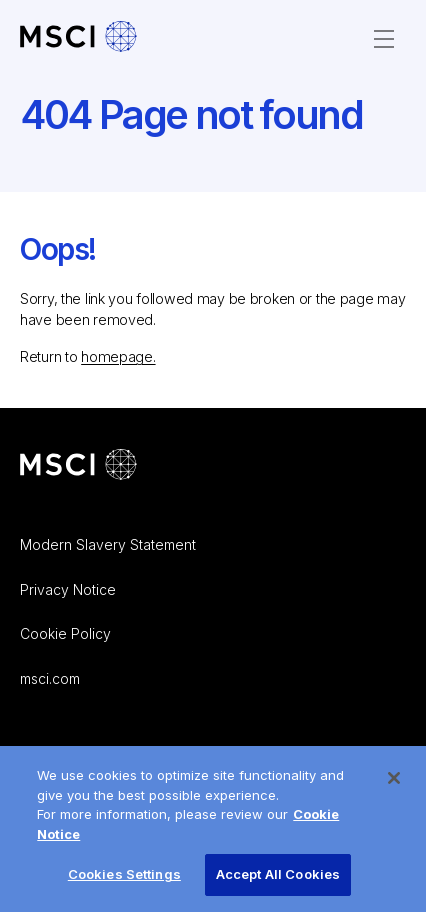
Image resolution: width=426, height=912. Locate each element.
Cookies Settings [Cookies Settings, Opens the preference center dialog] (124, 880)
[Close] (394, 784)
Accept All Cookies (278, 880)
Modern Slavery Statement (108, 544)
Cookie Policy (65, 633)
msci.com (50, 678)
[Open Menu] (384, 39)
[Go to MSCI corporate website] (78, 466)
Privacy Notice (68, 589)
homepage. (118, 356)
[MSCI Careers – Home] (78, 38)
